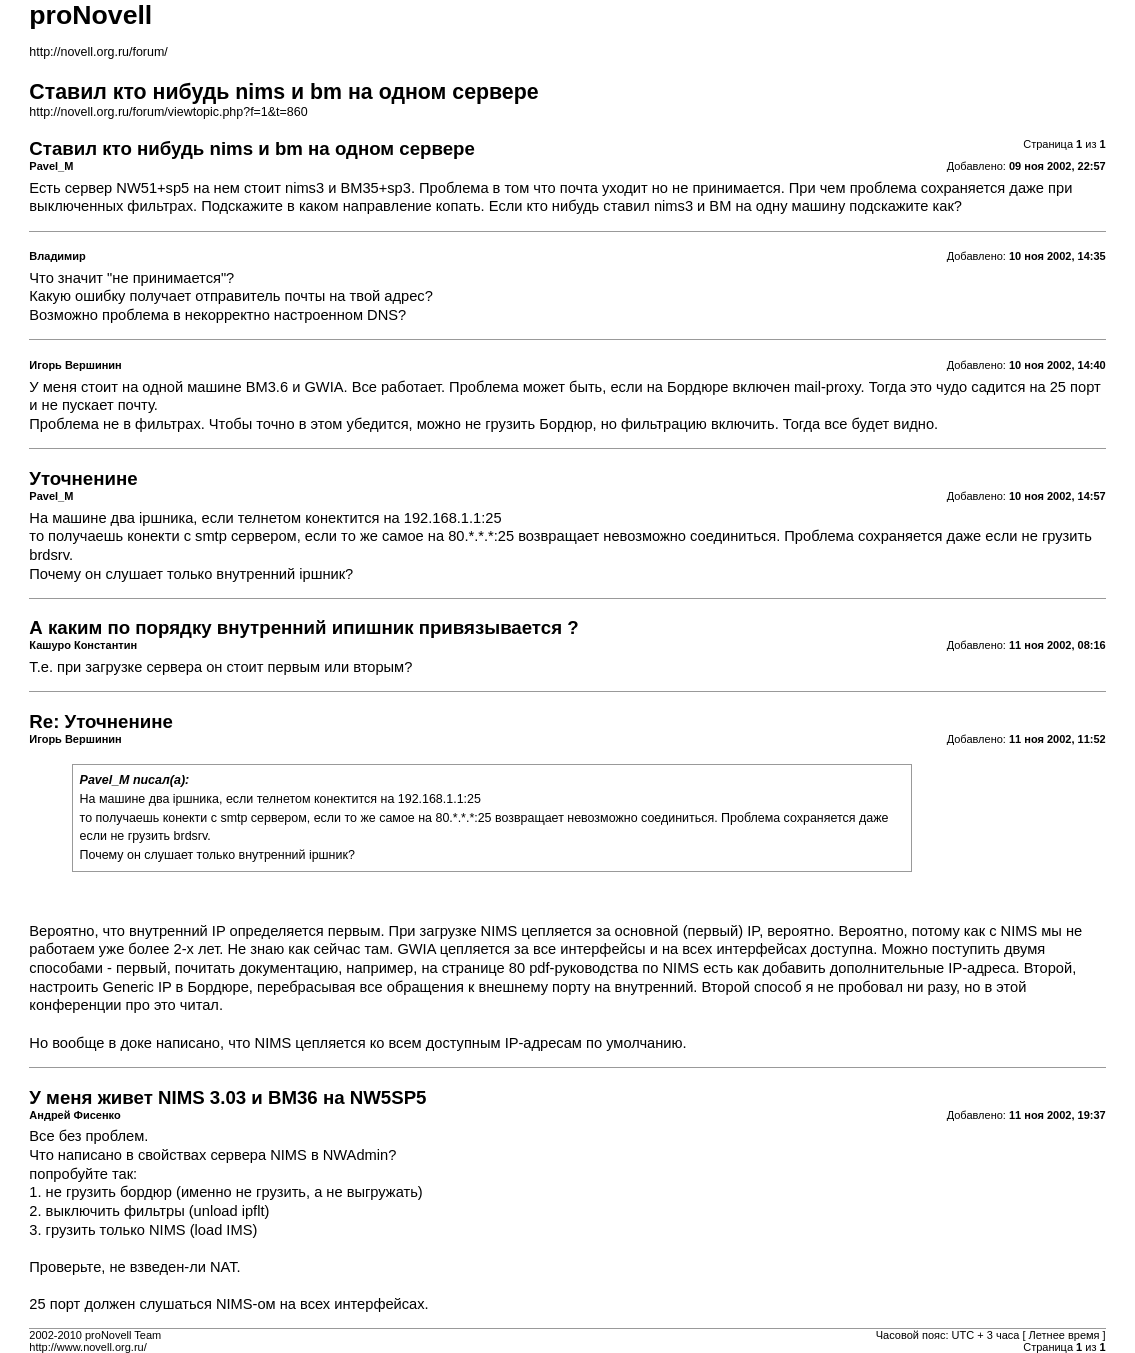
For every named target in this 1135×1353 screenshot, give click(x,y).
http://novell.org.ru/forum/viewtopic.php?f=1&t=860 (168, 112)
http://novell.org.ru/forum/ (98, 52)
